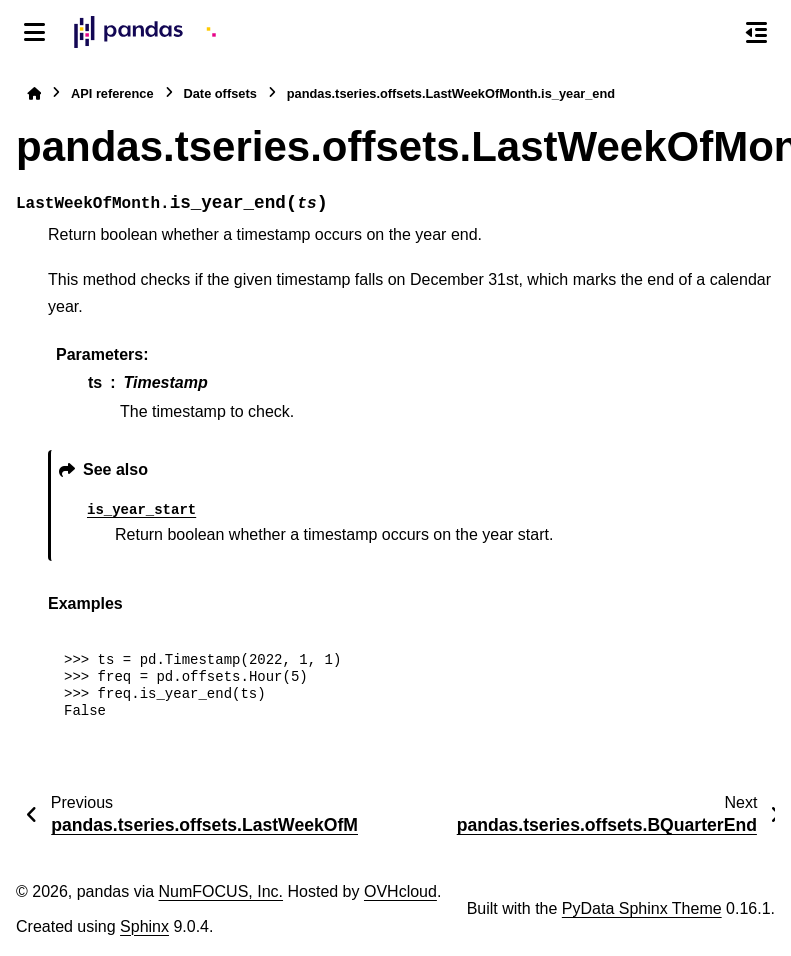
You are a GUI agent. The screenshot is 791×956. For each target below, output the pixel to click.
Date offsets (220, 93)
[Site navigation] (34, 32)
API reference (112, 93)
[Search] (714, 33)
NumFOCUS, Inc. (221, 891)
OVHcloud (400, 891)
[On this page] (756, 32)
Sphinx (144, 926)
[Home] (34, 93)
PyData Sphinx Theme (642, 908)
